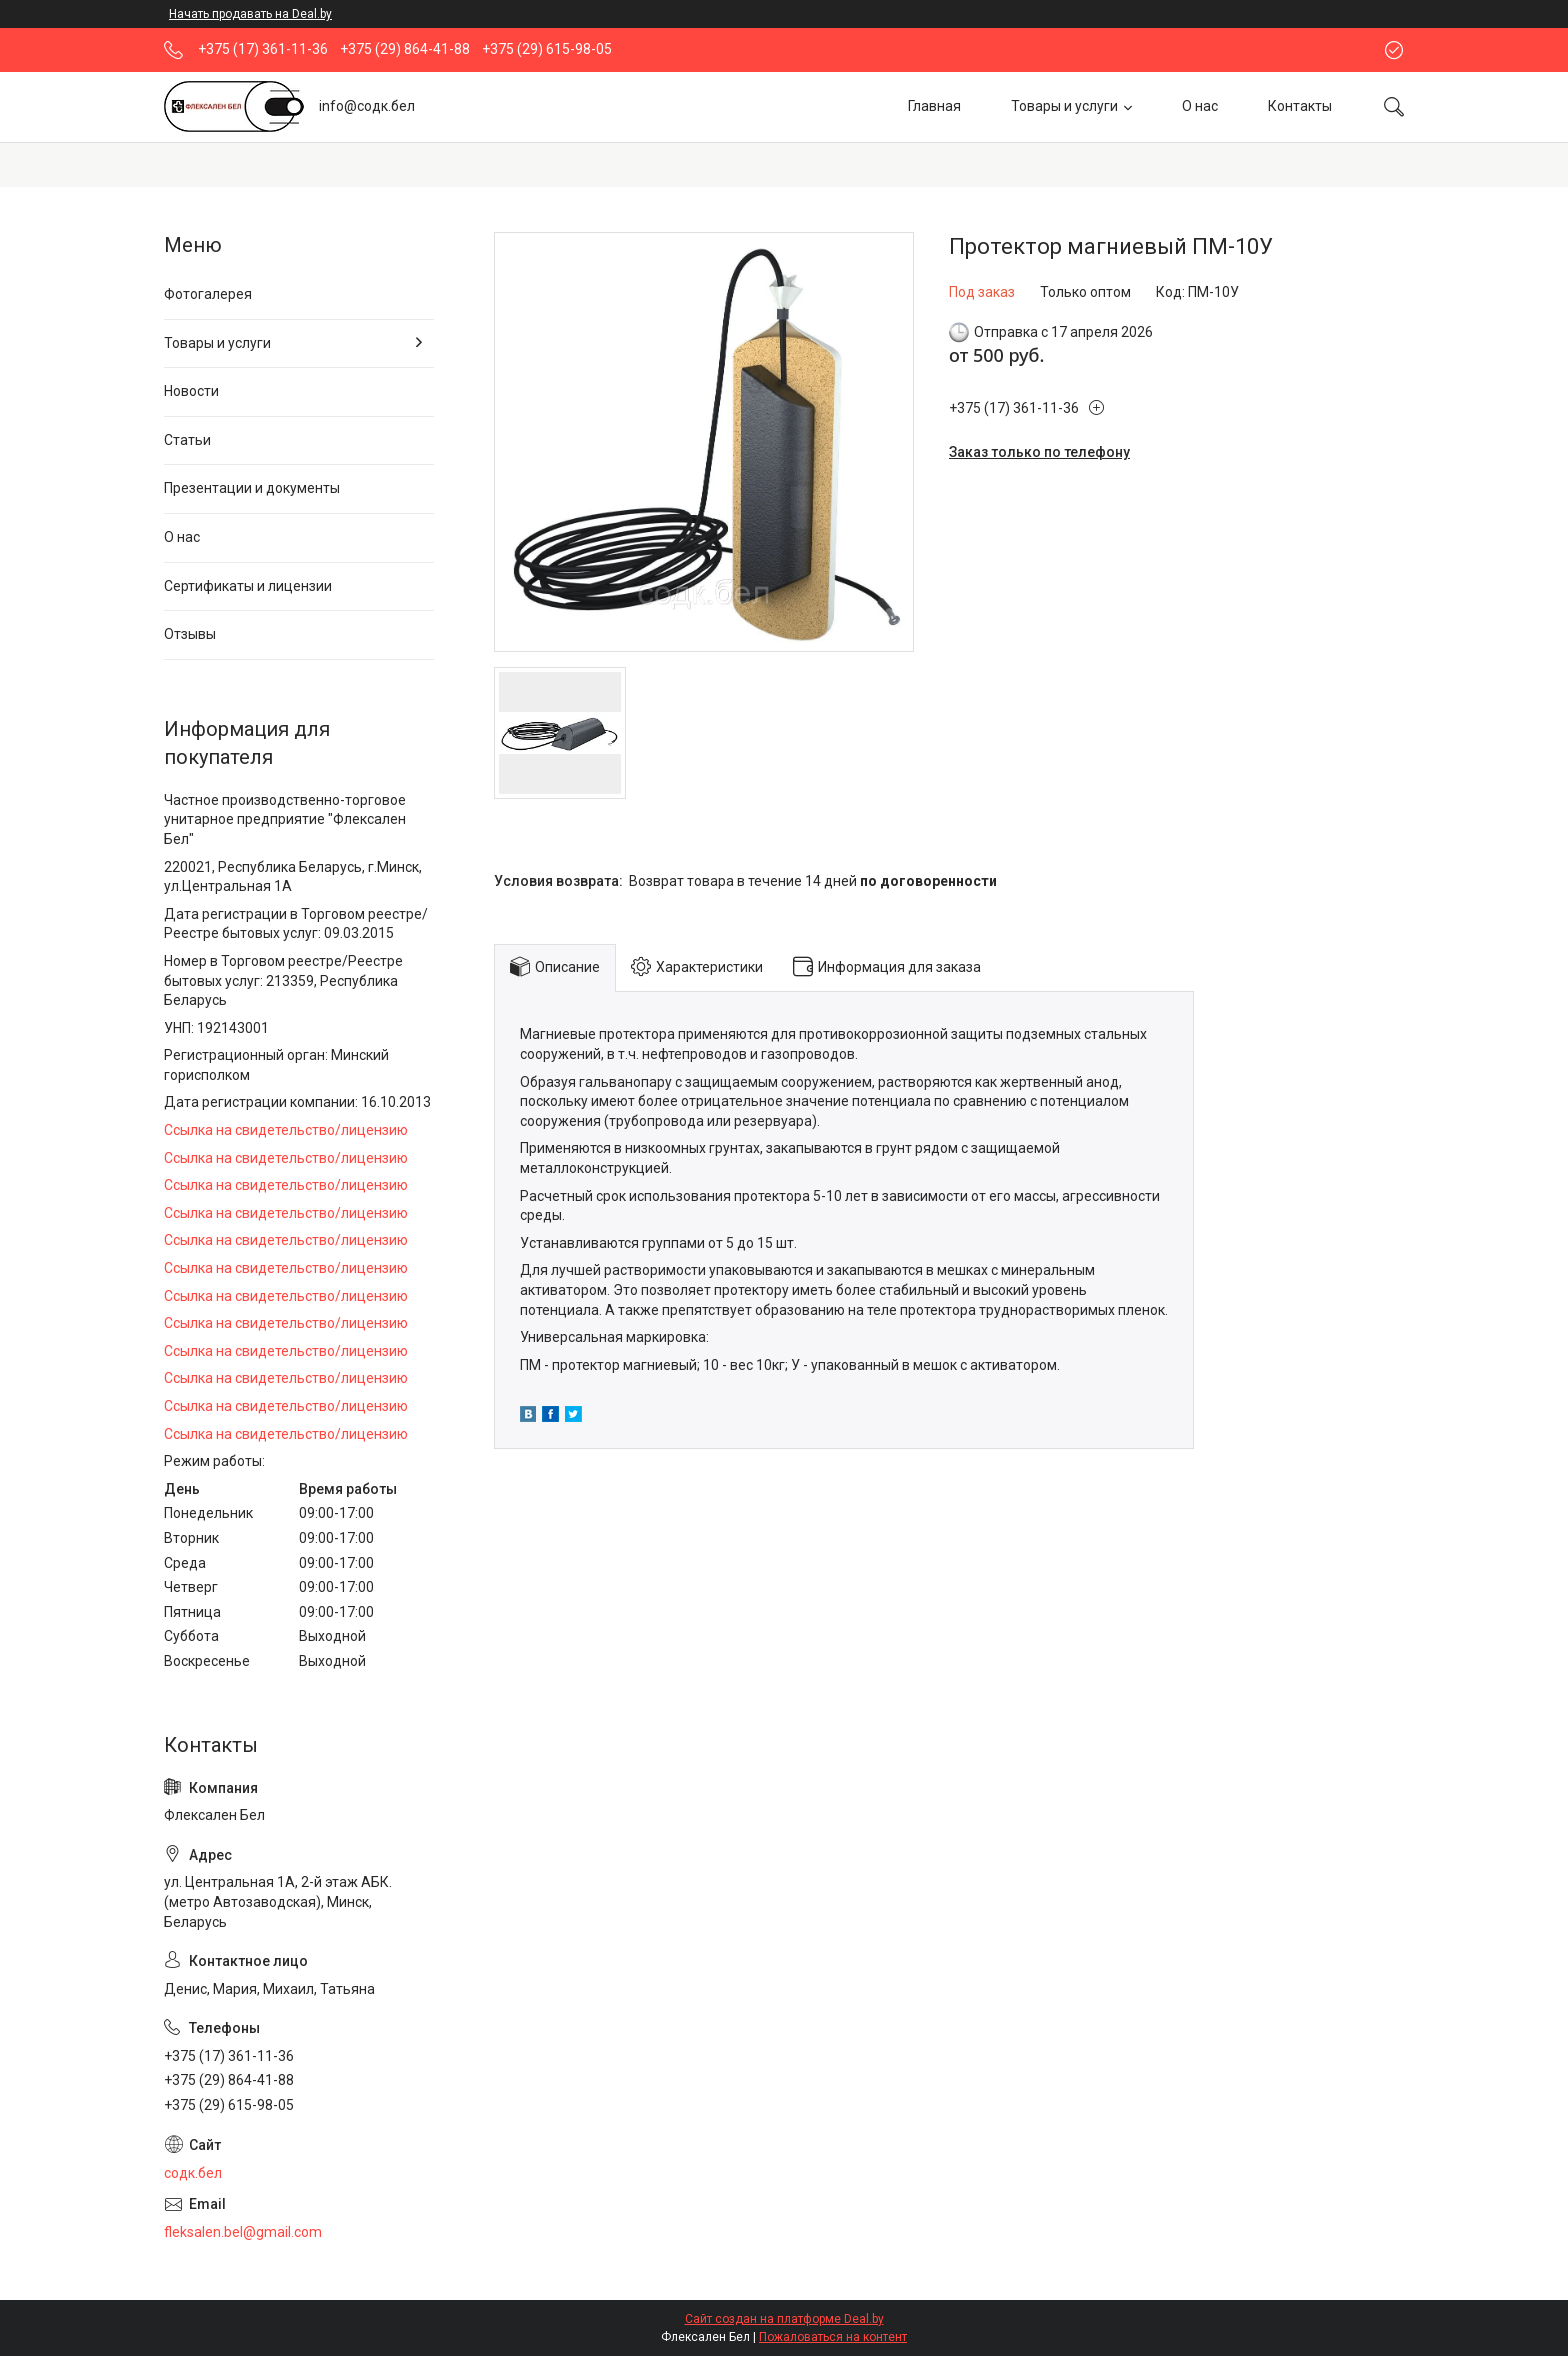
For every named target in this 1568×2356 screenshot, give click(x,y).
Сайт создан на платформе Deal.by (784, 2319)
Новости (191, 391)
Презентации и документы (252, 488)
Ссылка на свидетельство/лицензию (286, 1130)
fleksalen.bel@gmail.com (243, 2232)
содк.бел (193, 2173)
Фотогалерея (208, 294)
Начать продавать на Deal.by (250, 14)
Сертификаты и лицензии (248, 586)
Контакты (1300, 106)
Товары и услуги (1064, 106)
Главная (934, 106)
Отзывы (190, 634)
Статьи (187, 440)
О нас (1200, 106)
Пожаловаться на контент (833, 2337)
